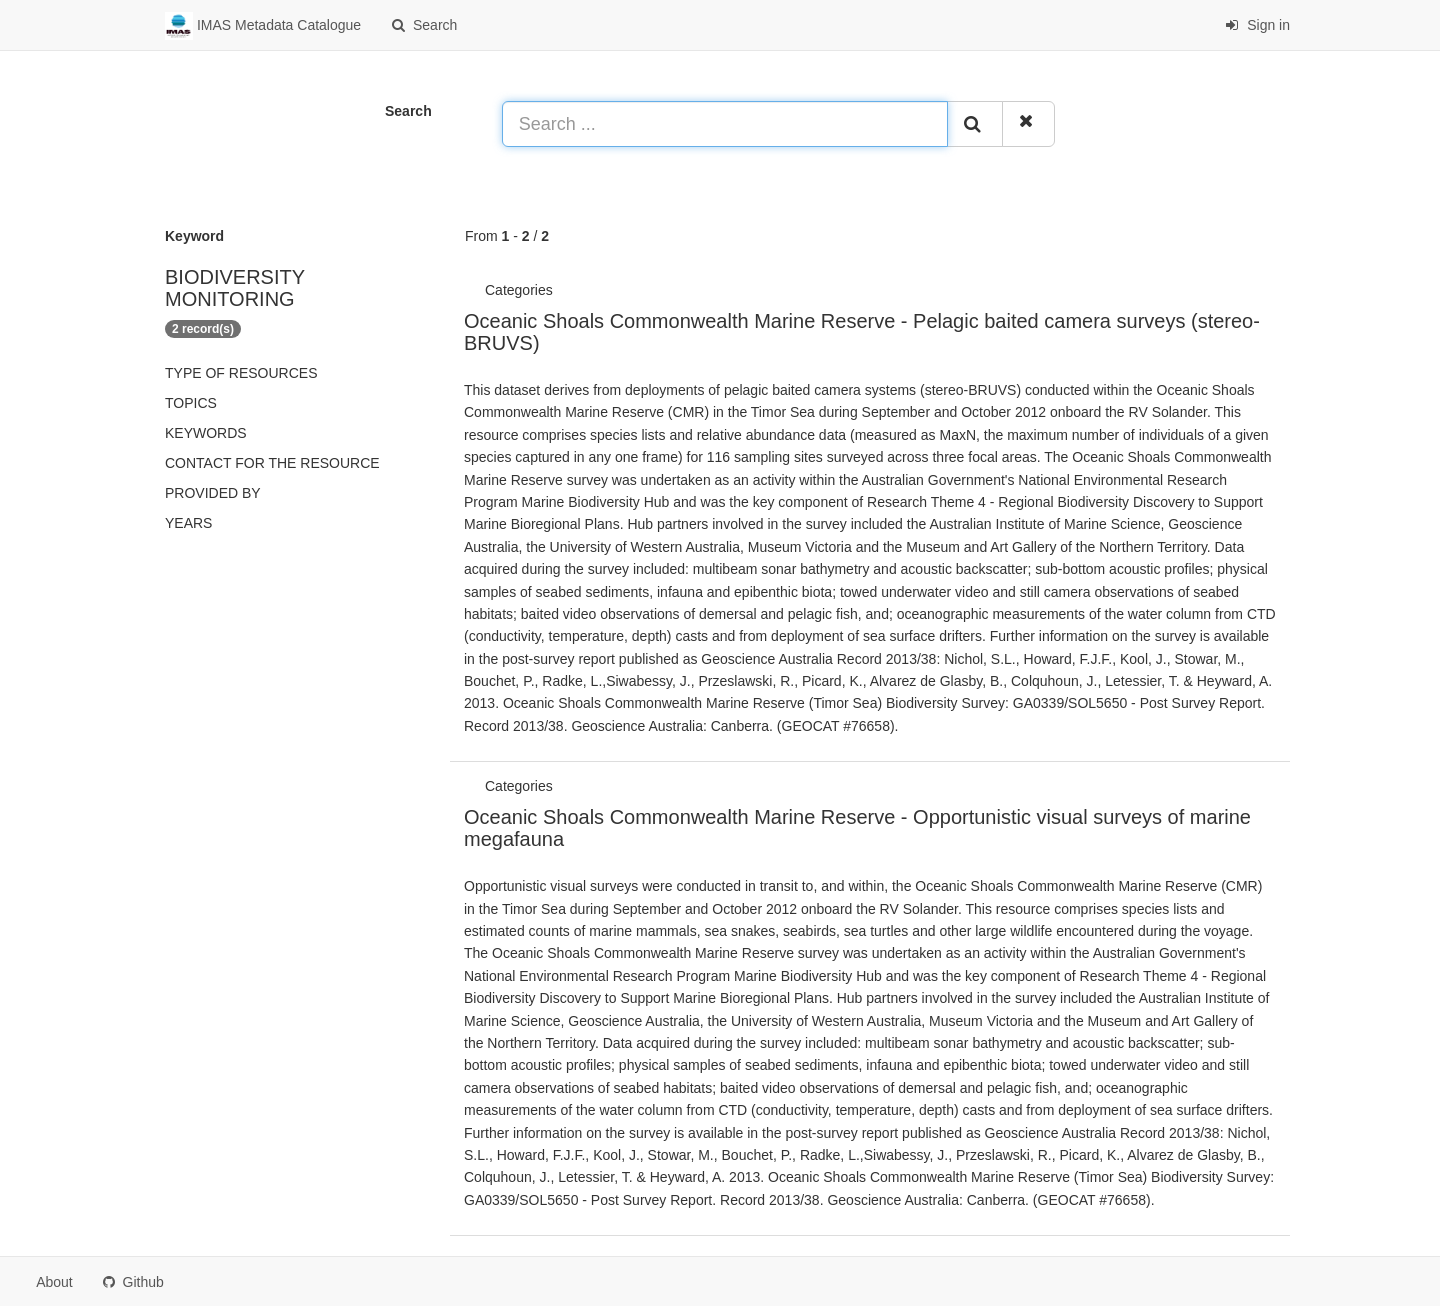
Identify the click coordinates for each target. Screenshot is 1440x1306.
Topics (191, 403)
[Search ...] (725, 124)
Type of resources (241, 373)
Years (188, 523)
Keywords (206, 433)
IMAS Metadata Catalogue (263, 26)
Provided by (213, 493)
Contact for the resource (272, 463)
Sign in (1257, 25)
